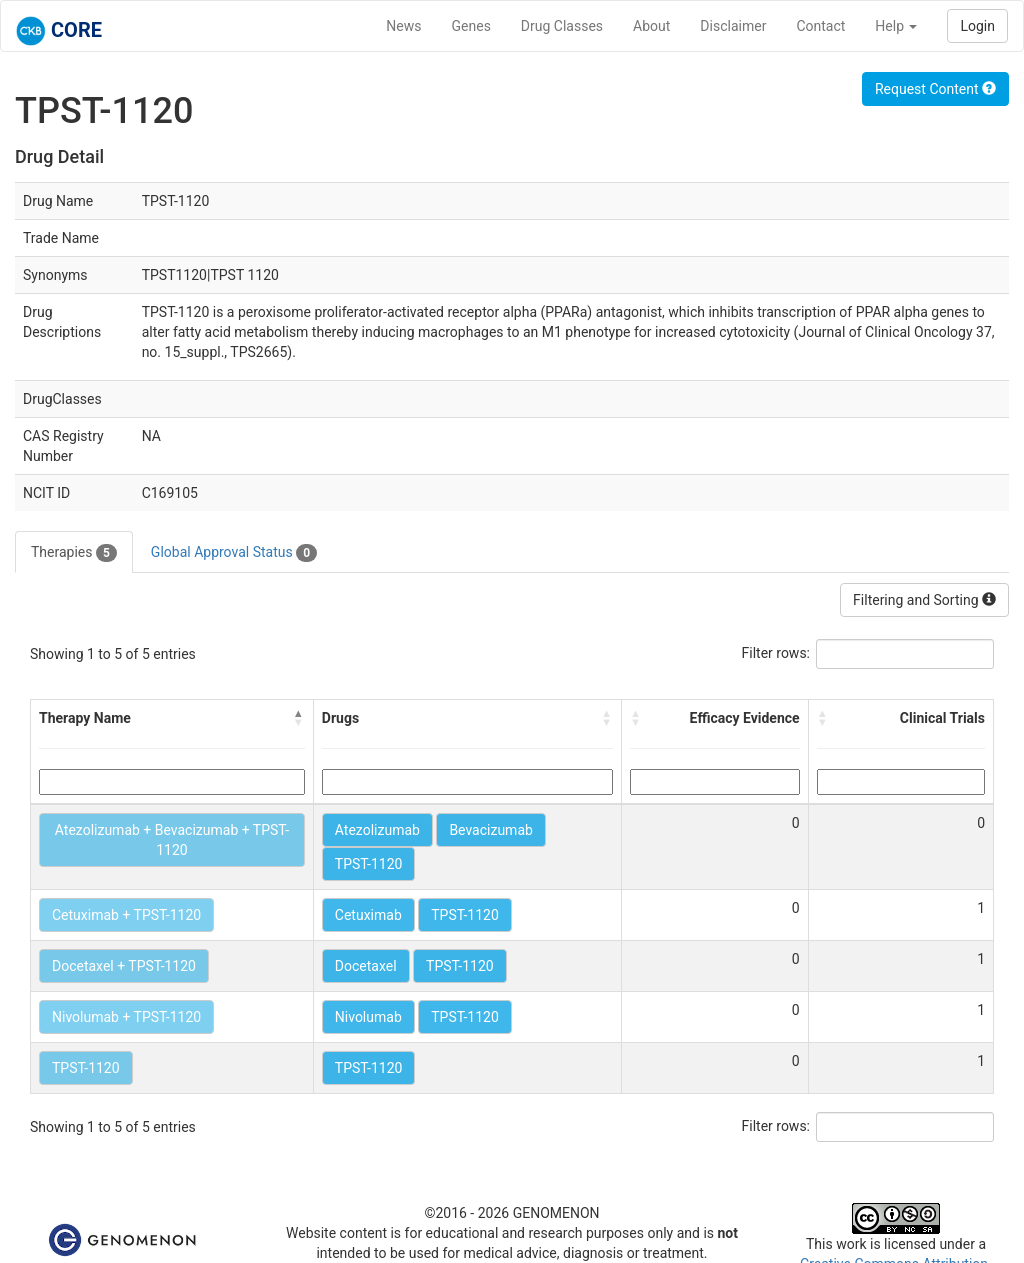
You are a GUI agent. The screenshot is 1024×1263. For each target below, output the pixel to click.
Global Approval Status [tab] (234, 553)
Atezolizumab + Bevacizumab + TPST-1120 (172, 840)
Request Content (935, 89)
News (403, 26)
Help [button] (896, 26)
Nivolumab (368, 1017)
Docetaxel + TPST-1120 (124, 966)
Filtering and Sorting (924, 600)
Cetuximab (368, 915)
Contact (820, 26)
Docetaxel (366, 966)
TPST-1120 (369, 864)
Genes (471, 26)
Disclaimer (733, 26)
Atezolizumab (377, 830)
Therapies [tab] (74, 553)
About (651, 26)
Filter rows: (776, 653)
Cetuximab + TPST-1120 (126, 915)
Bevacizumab (491, 830)
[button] (299, 718)
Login (977, 26)
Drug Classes (562, 26)
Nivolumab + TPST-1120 (126, 1017)
